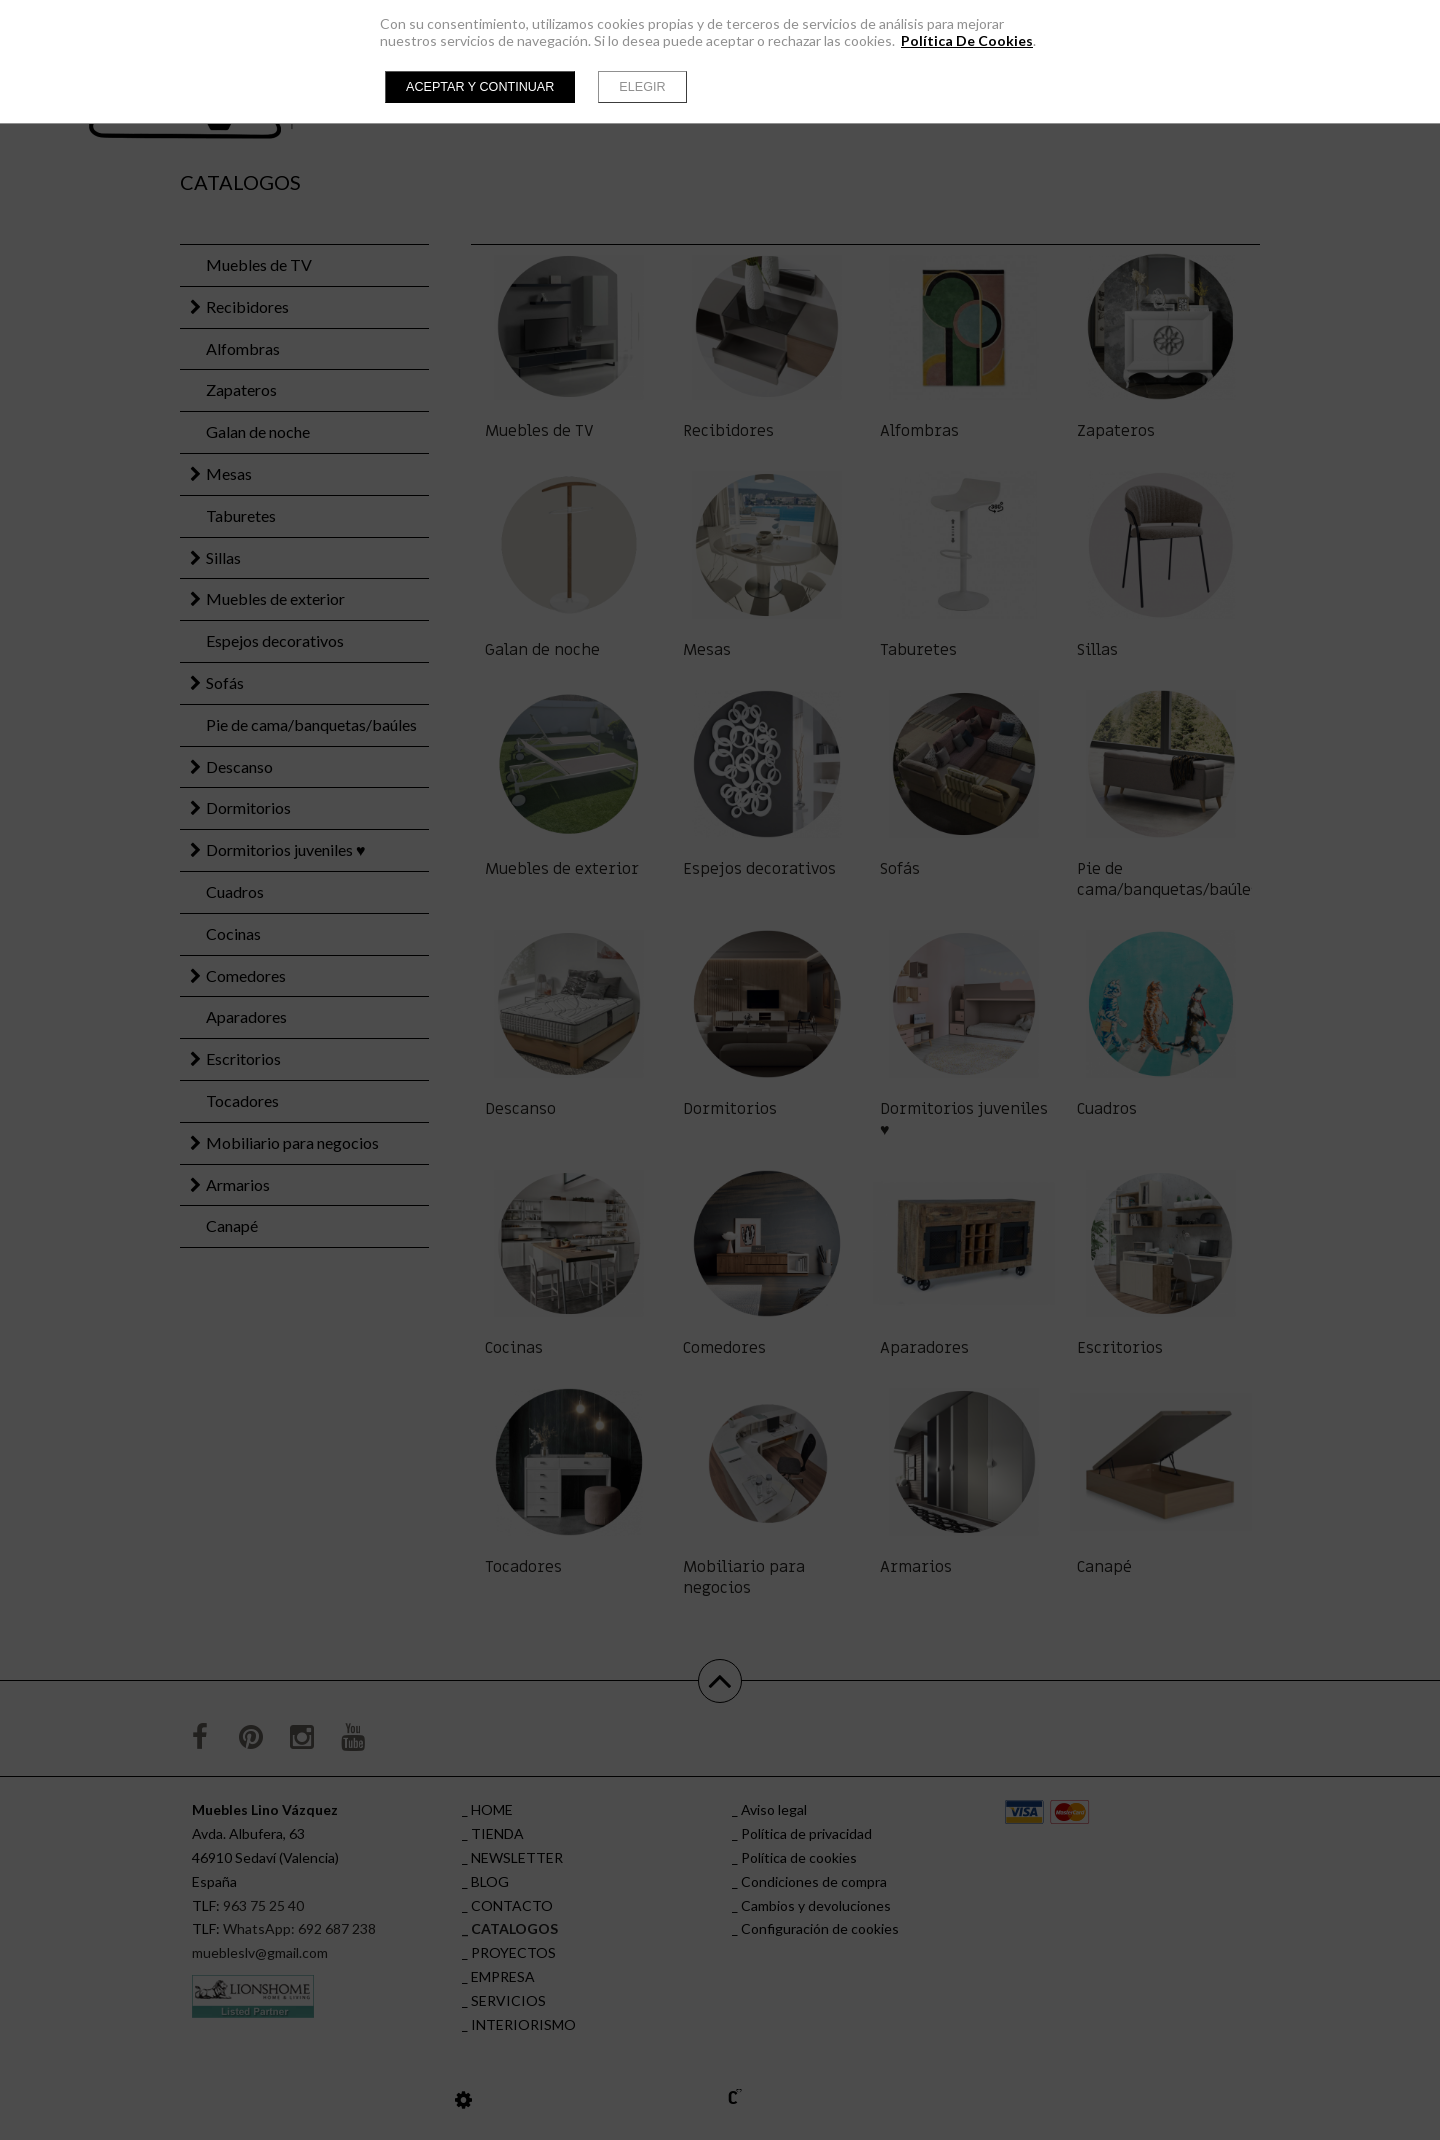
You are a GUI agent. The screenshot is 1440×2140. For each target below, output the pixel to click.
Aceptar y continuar (480, 87)
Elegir (642, 87)
